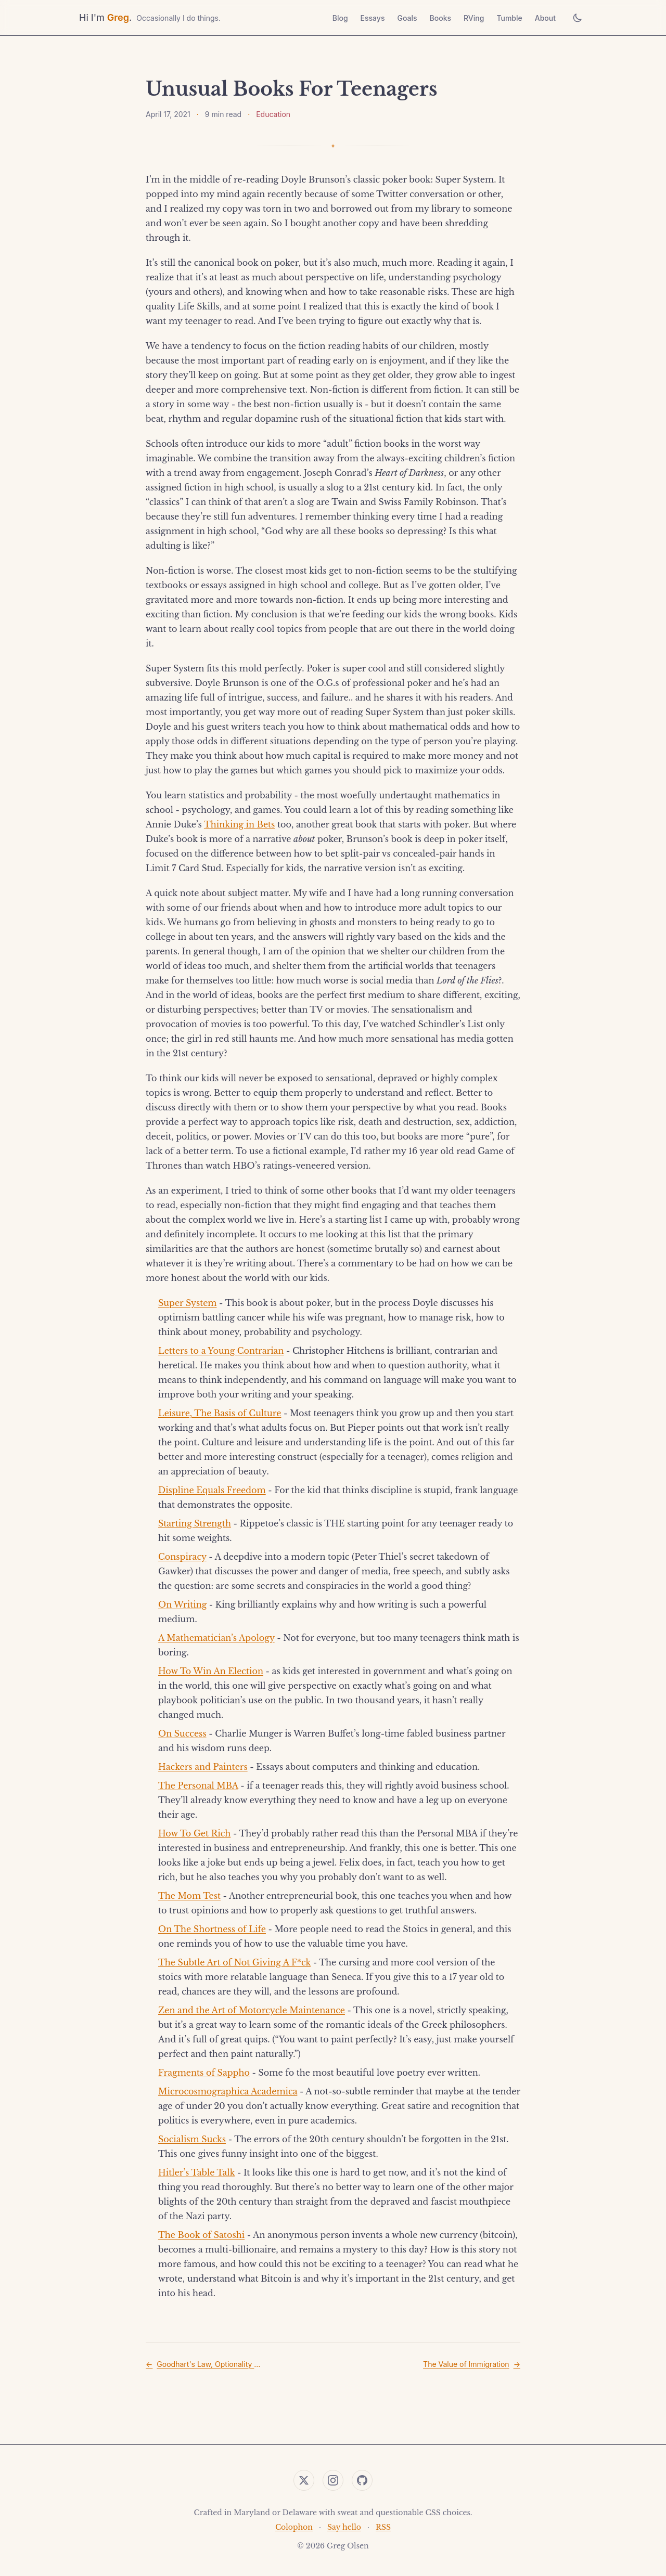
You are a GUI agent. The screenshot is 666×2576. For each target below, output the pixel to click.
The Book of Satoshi (201, 2235)
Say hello (344, 2527)
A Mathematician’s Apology (216, 1638)
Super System (187, 1303)
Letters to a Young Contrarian (221, 1350)
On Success (182, 1733)
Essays (373, 18)
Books (440, 18)
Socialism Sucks (192, 2139)
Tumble (509, 18)
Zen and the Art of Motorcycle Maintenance (251, 2010)
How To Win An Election (210, 1671)
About (545, 18)
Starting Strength (194, 1523)
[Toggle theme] (577, 17)
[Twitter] (303, 2480)
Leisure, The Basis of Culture (219, 1413)
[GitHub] (362, 2480)
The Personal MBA (198, 1785)
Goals (407, 18)
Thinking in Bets (239, 824)
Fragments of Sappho (204, 2072)
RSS (383, 2527)
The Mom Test (189, 1896)
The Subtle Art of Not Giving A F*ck (234, 1962)
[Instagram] (333, 2480)
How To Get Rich (194, 1833)
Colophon (294, 2527)
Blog (340, 18)
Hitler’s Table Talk (196, 2172)
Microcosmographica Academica (227, 2091)
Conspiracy (182, 1556)
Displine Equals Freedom (212, 1490)
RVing (474, 18)
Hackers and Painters (203, 1767)
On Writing (182, 1604)
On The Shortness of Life (212, 1929)
